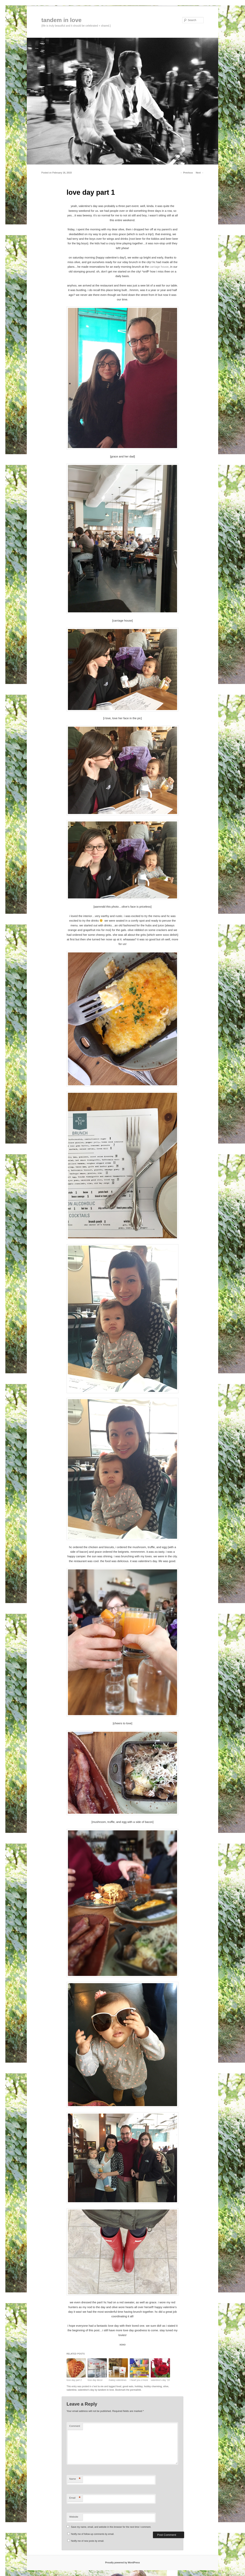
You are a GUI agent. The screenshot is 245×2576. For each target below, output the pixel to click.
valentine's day (86, 2390)
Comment (74, 2426)
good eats (127, 2386)
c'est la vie (98, 2386)
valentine (72, 2390)
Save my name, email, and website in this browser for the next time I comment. (111, 2527)
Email (75, 2498)
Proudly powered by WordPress (122, 2562)
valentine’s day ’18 (160, 2380)
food (118, 2386)
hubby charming (153, 2386)
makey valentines (118, 2380)
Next (200, 172)
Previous (186, 172)
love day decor (95, 2380)
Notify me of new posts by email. (87, 2541)
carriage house (159, 266)
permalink (135, 2390)
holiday (139, 2386)
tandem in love (61, 20)
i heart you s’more (139, 2380)
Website (73, 2516)
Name (75, 2479)
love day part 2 (74, 2380)
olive (165, 2386)
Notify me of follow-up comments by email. (92, 2534)
